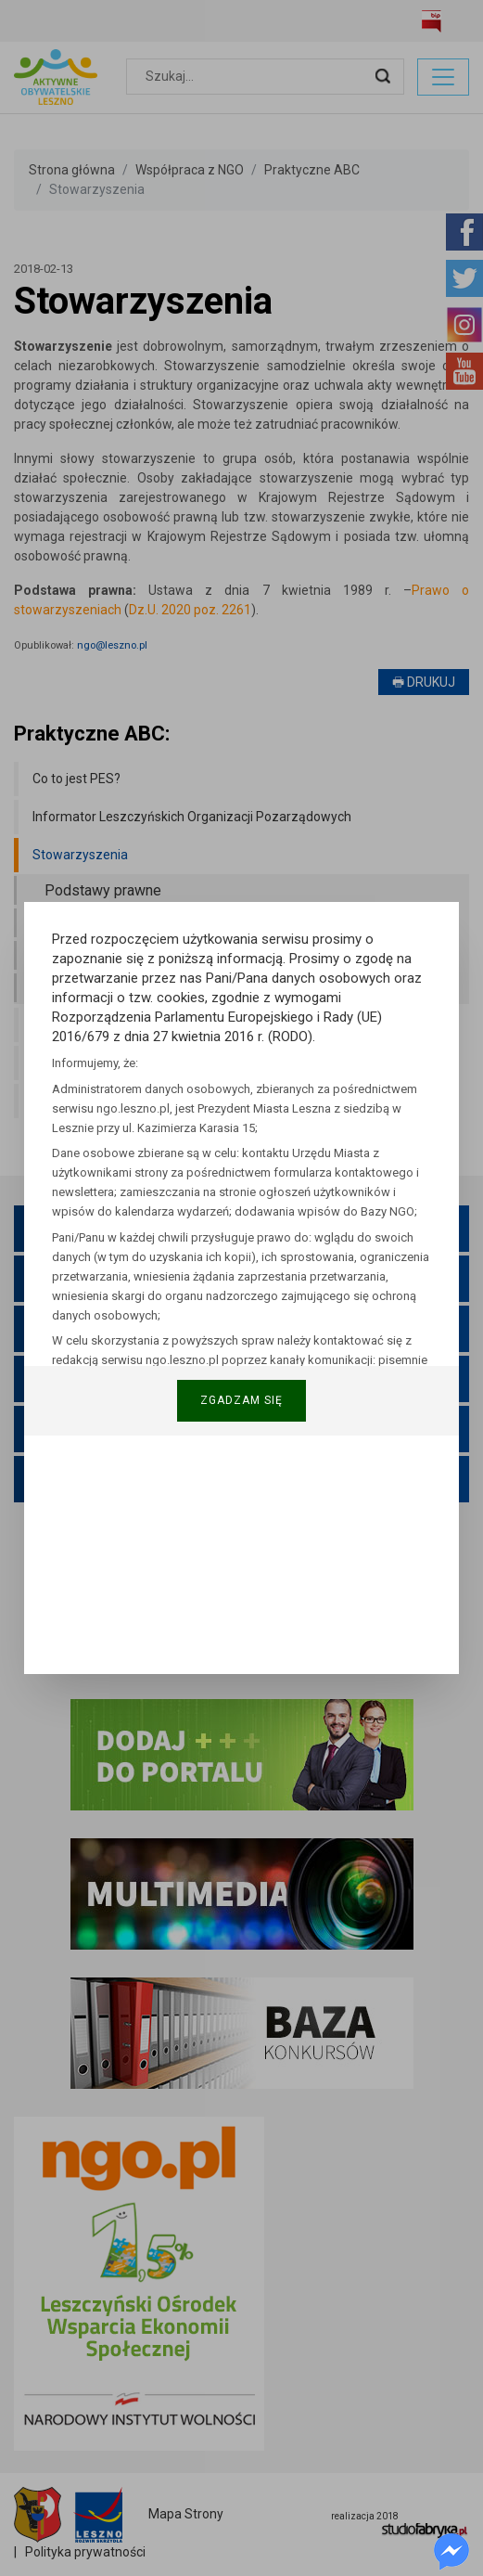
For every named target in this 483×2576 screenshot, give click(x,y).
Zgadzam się (241, 1400)
